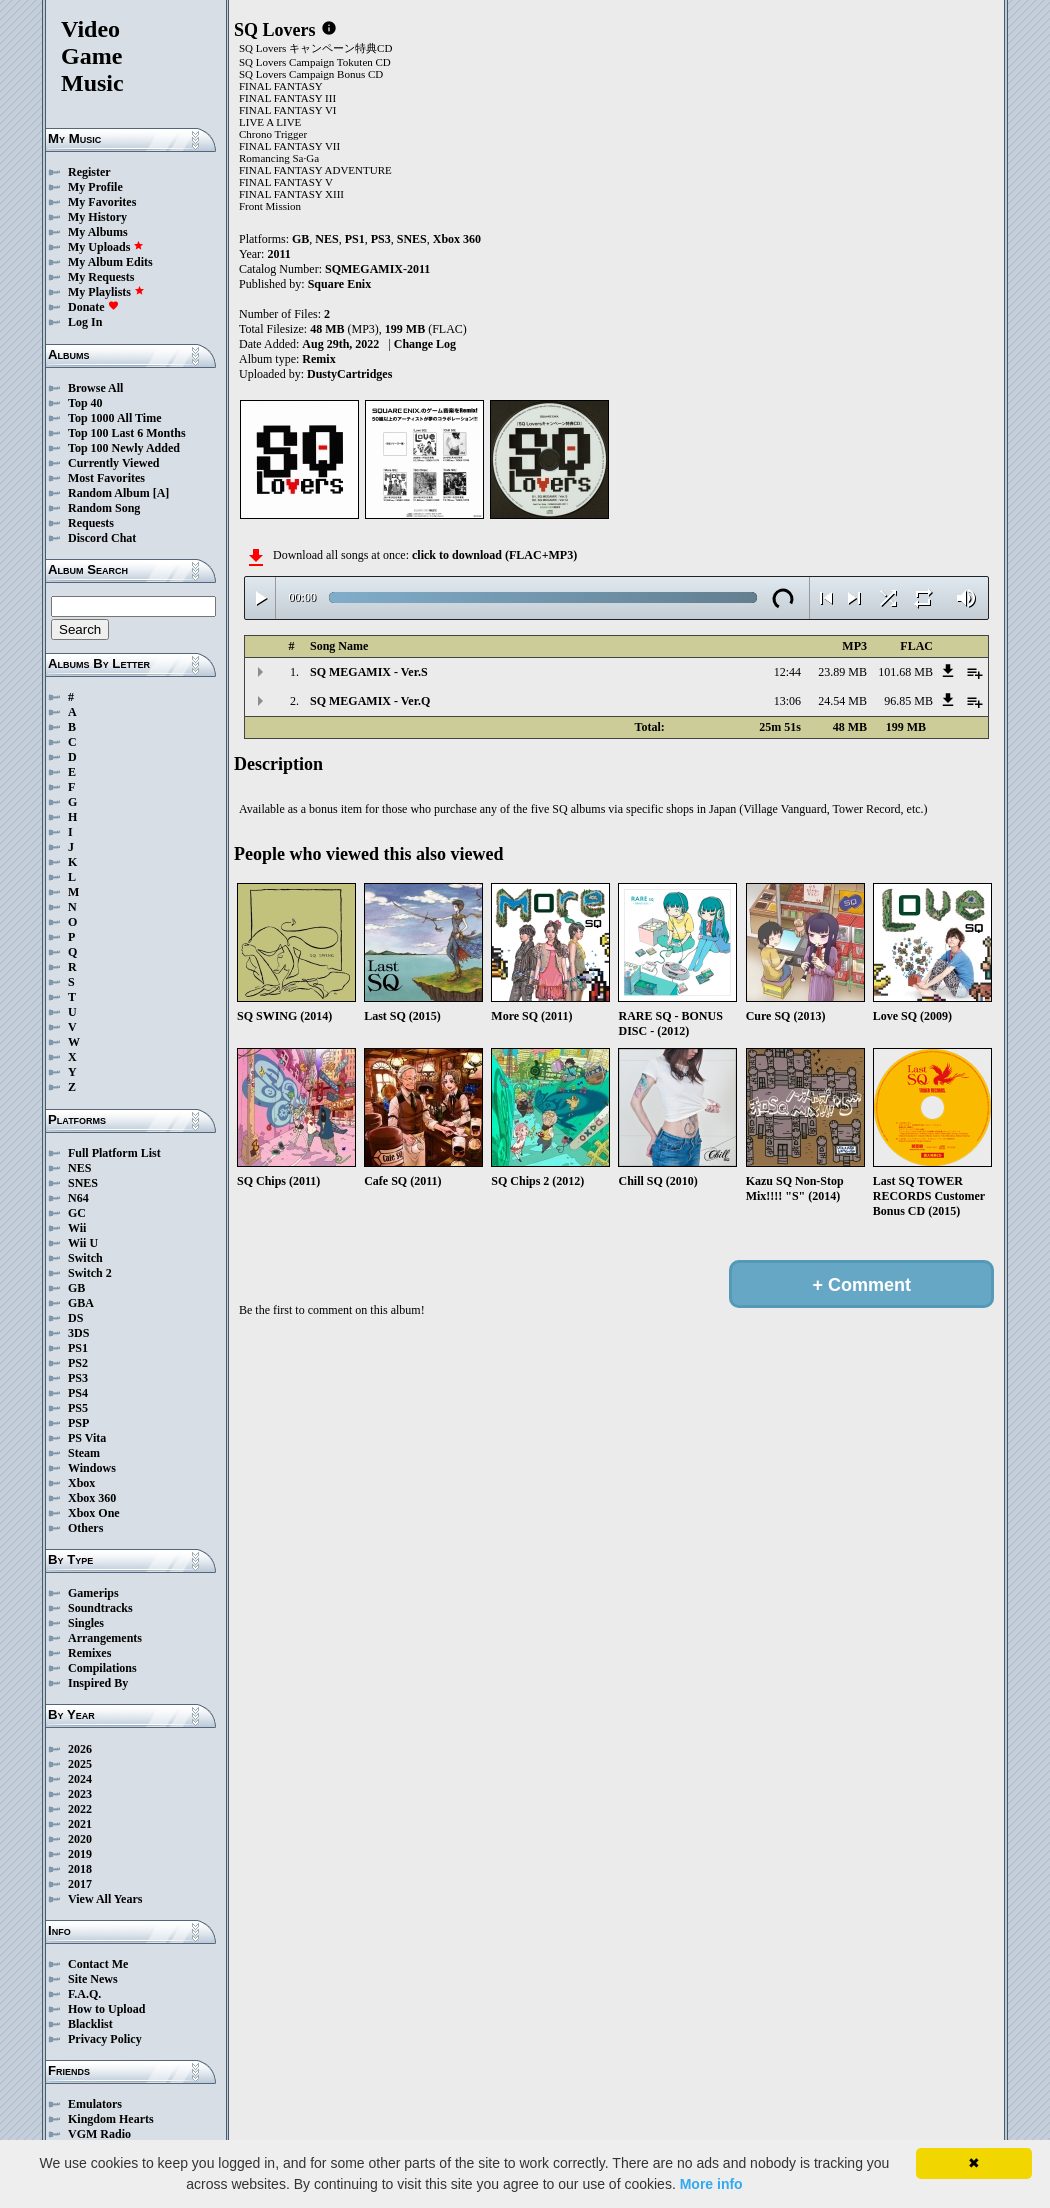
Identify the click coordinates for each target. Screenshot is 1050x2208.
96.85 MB (908, 701)
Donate (93, 307)
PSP (78, 1423)
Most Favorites (106, 478)
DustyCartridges (349, 374)
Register (89, 172)
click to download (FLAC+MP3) (494, 555)
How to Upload (106, 2009)
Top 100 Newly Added (124, 448)
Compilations (102, 1668)
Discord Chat (102, 538)
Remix (318, 359)
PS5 (78, 1408)
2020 (80, 1839)
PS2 (78, 1363)
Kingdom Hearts (111, 2119)
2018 (80, 1869)
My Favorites (102, 202)
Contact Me (98, 1964)
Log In (85, 322)
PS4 (78, 1393)
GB (76, 1288)
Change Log (425, 344)
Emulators (95, 2104)
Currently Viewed (113, 463)
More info (711, 2184)
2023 (80, 1794)
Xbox (81, 1483)
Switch (85, 1258)
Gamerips (93, 1593)
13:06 (787, 701)
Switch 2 (90, 1273)
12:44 (787, 672)
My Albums (98, 232)
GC (77, 1213)
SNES (83, 1183)
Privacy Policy (105, 2039)
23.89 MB (842, 672)
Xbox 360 (92, 1498)
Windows (92, 1468)
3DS (78, 1333)
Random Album (109, 493)
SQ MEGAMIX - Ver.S (369, 672)
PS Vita (87, 1438)
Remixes (89, 1653)
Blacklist (90, 2024)
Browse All (95, 388)
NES (79, 1168)
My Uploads (106, 247)
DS (75, 1318)
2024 (80, 1779)
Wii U (83, 1243)
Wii (77, 1228)
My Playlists (106, 292)
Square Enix (339, 284)
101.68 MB (905, 672)
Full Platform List (114, 1153)
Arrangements (105, 1638)
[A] (161, 493)
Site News (93, 1979)
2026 (80, 1749)
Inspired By (98, 1683)
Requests (91, 523)
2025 (80, 1764)
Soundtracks (100, 1608)
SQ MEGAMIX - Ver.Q (370, 701)
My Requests (101, 277)
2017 (80, 1884)
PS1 (78, 1348)
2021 (80, 1824)
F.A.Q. (84, 1994)
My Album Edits (110, 262)
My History (97, 217)
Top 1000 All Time (114, 418)
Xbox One (94, 1513)
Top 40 (85, 403)
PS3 (78, 1378)
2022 (80, 1809)
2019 (80, 1854)
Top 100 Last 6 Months (127, 433)
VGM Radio (99, 2134)
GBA (81, 1303)
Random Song (104, 508)
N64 (78, 1198)
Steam (84, 1453)
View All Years (105, 1899)
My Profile (95, 187)
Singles (86, 1623)
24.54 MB (842, 701)
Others (85, 1528)
